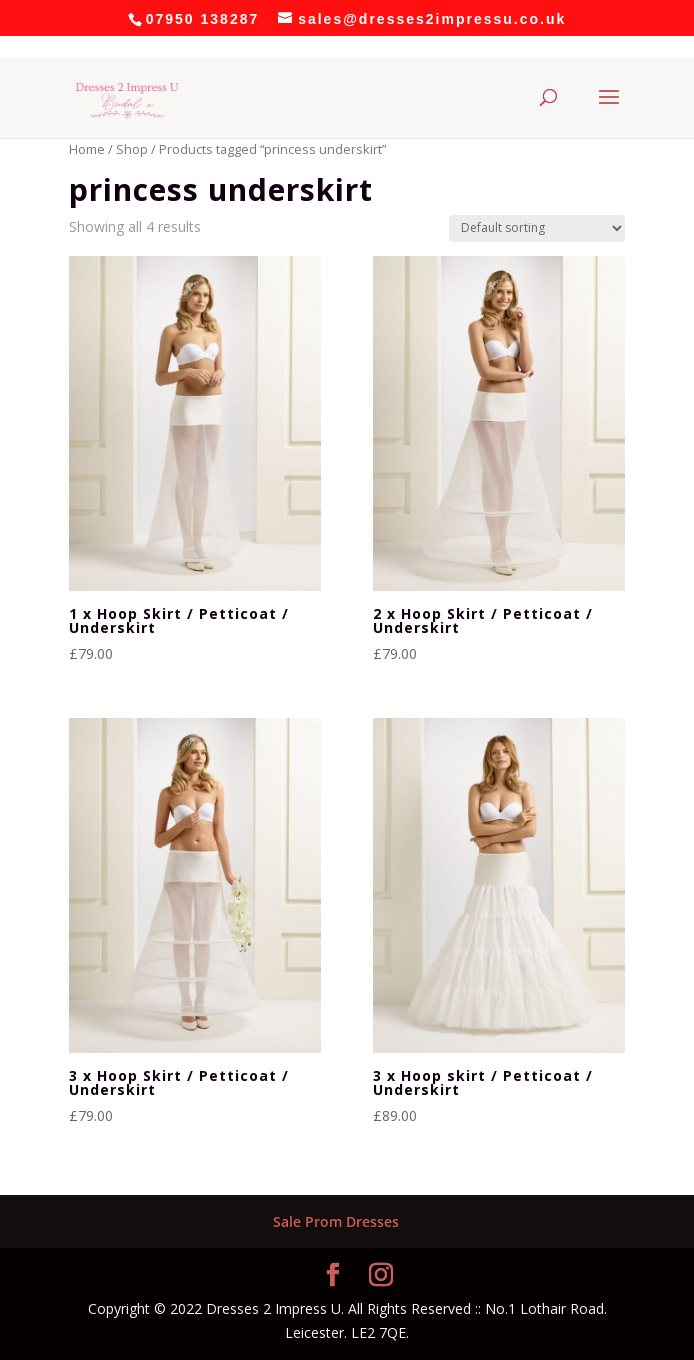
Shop (132, 149)
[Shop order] (537, 228)
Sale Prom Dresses (336, 1221)
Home (87, 149)
